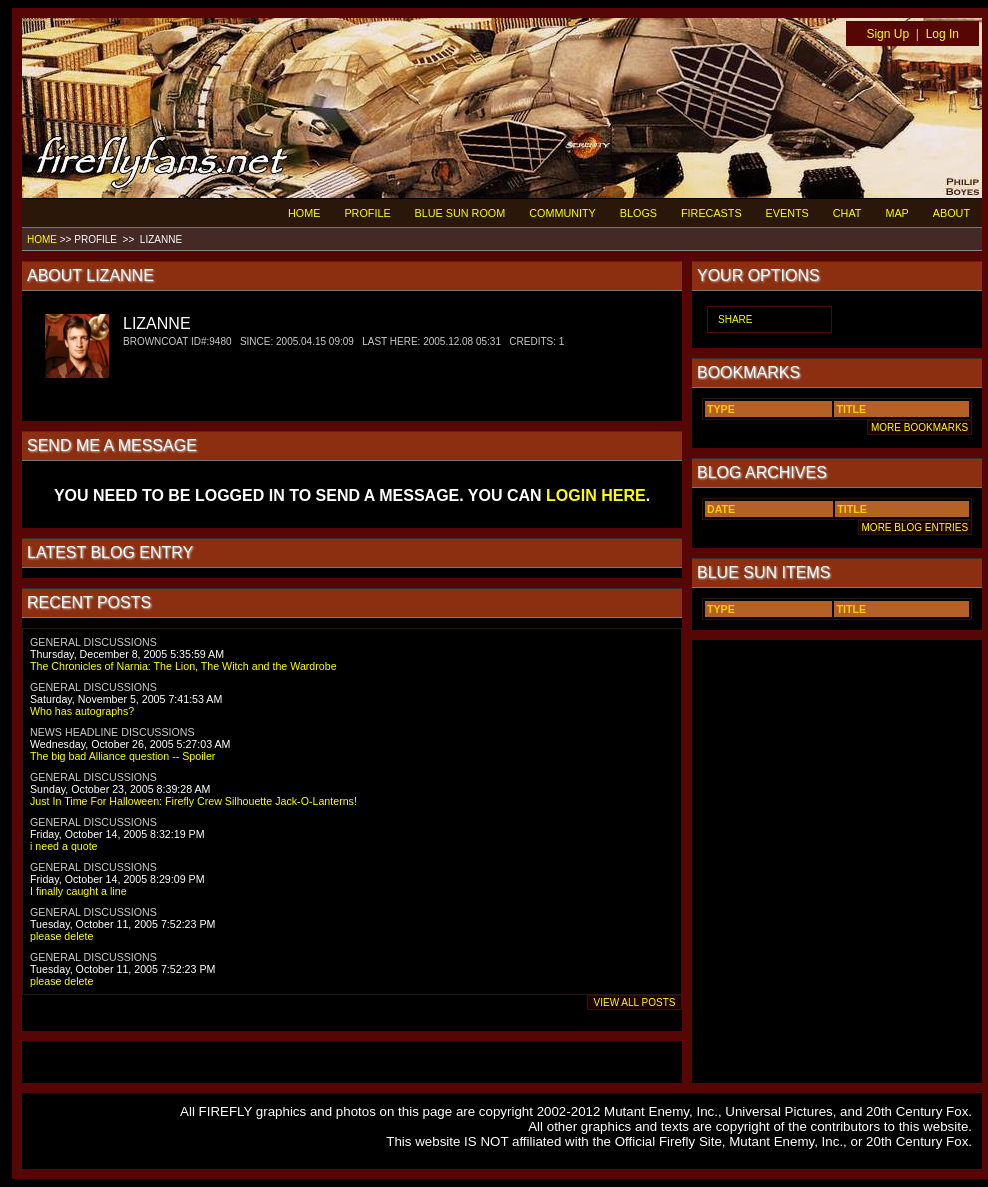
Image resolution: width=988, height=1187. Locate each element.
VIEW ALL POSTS (634, 1002)
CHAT (847, 213)
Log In (942, 34)
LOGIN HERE (596, 495)
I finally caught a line (78, 891)
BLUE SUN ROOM (460, 213)
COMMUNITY (562, 213)
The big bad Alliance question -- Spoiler (122, 756)
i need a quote (64, 846)
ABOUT (951, 213)
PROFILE (367, 213)
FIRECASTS (711, 213)
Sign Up (887, 34)
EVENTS (787, 213)
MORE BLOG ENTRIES (915, 527)
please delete (61, 936)
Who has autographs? (82, 711)
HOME (304, 213)
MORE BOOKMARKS (919, 427)
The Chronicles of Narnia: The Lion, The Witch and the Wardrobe (183, 666)
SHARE (735, 319)
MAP (896, 213)
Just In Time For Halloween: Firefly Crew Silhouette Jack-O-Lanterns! (193, 801)
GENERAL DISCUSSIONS (93, 642)
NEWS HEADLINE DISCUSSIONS (112, 732)
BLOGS (638, 213)
